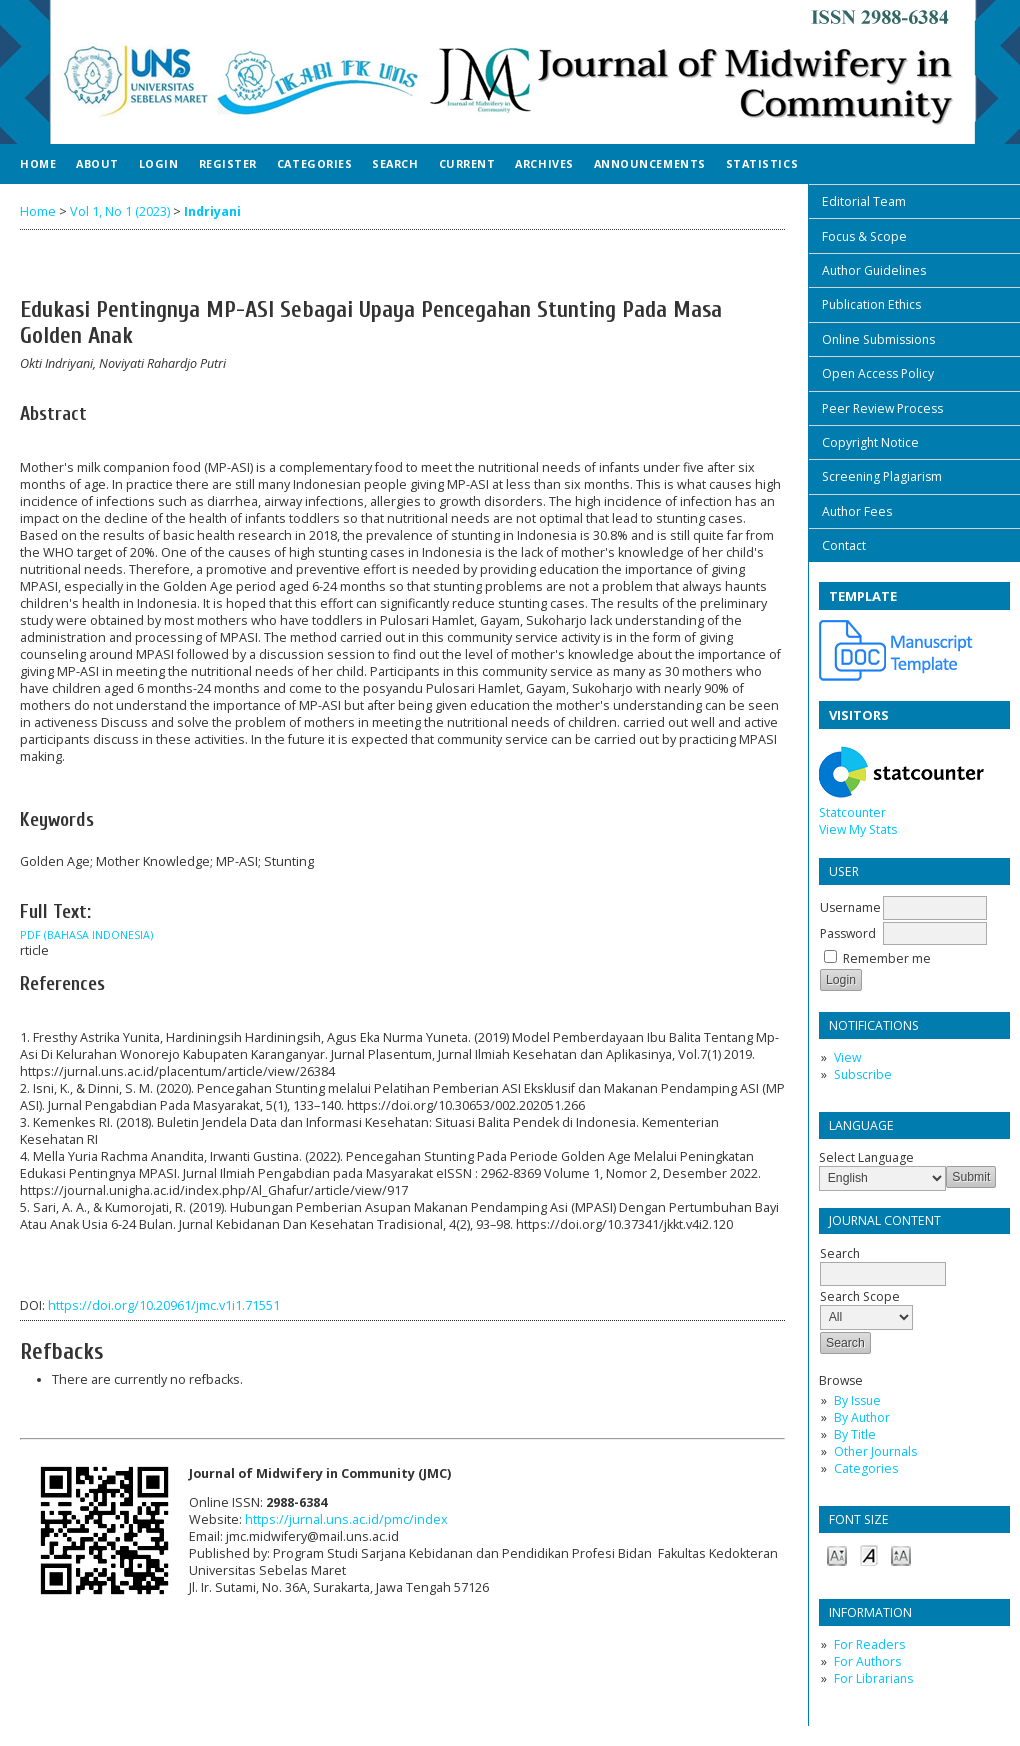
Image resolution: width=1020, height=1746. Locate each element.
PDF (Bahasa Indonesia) (86, 935)
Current (467, 163)
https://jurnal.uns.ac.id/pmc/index (346, 1519)
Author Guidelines (874, 270)
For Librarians (873, 1678)
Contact (844, 545)
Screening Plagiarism (882, 476)
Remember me (887, 958)
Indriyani (212, 211)
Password (848, 933)
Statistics (762, 163)
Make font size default (869, 1554)
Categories (866, 1468)
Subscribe (863, 1074)
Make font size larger (901, 1554)
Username (850, 907)
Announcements (650, 163)
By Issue (857, 1400)
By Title (855, 1434)
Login (159, 163)
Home (38, 163)
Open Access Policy (878, 373)
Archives (544, 163)
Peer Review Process (882, 408)
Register (228, 163)
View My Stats (858, 829)
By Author (862, 1417)
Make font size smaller (837, 1554)
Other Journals (875, 1451)
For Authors (867, 1661)
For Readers (869, 1644)
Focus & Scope (864, 236)
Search (395, 163)
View (847, 1057)
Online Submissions (878, 339)
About (97, 163)
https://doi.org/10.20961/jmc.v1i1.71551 (164, 1305)
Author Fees (857, 511)
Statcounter (852, 812)
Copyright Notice (870, 442)
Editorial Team (864, 201)
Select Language (866, 1157)
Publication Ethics (871, 304)
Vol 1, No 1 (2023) (120, 211)
